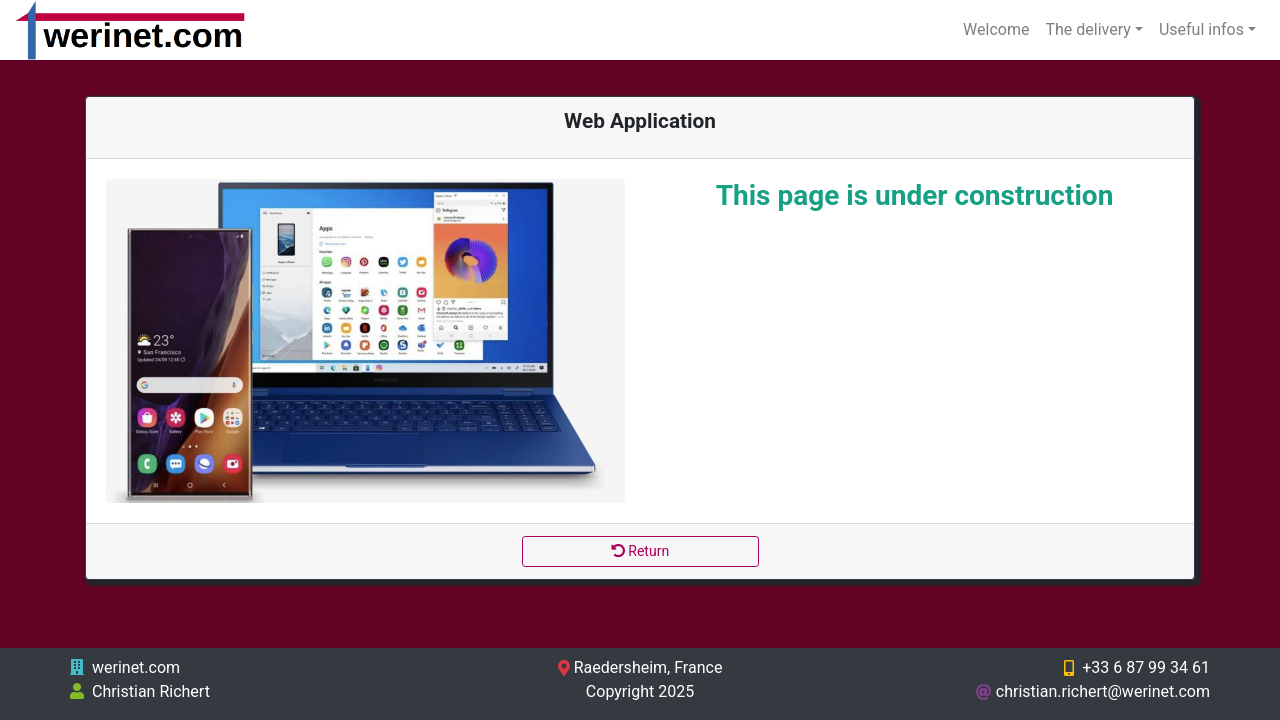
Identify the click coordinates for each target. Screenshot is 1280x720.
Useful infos (1201, 29)
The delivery (1087, 29)
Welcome (996, 29)
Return (640, 551)
